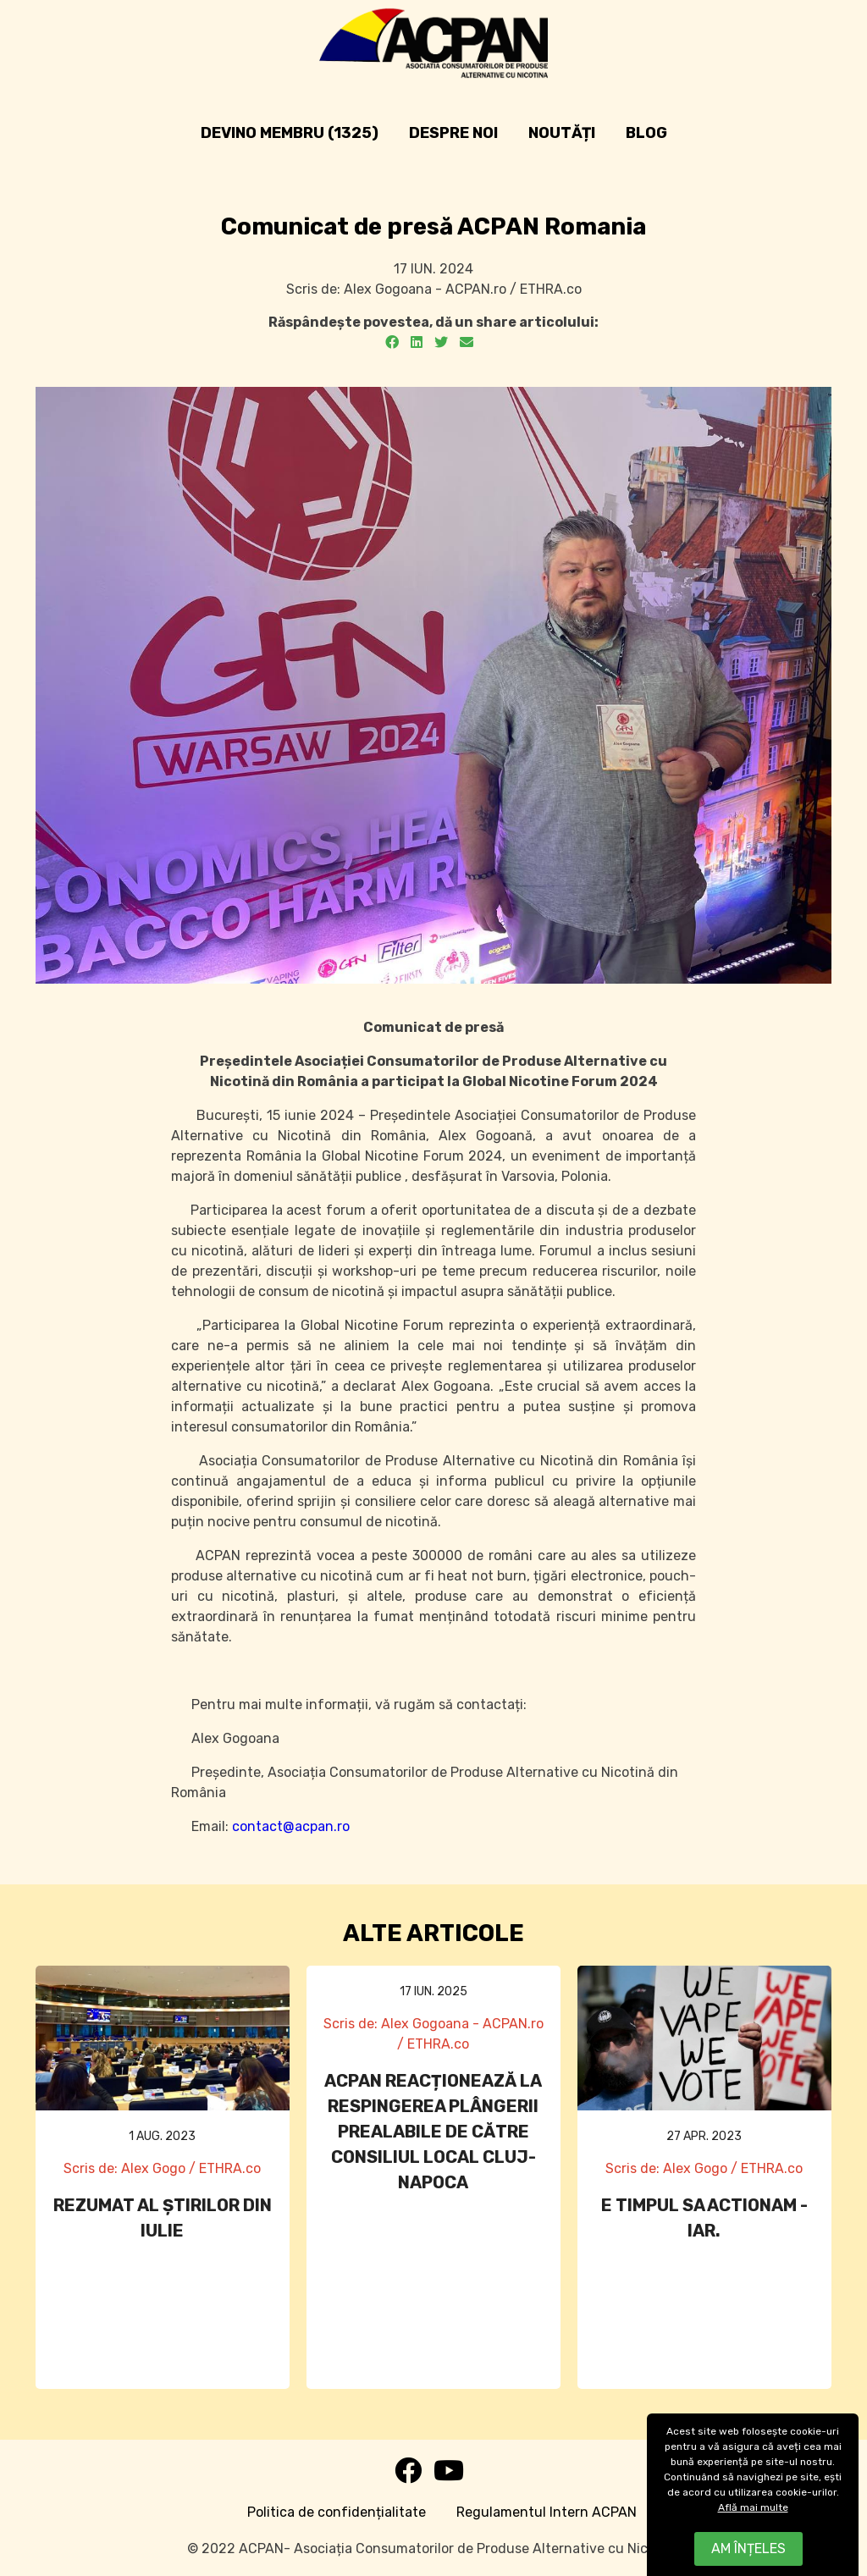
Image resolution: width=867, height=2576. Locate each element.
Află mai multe (753, 2507)
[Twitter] (441, 342)
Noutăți (561, 133)
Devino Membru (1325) (289, 133)
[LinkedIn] (416, 342)
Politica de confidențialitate (336, 2512)
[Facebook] (392, 342)
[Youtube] (449, 2476)
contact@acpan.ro (291, 1826)
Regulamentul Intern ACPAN (546, 2512)
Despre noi (453, 133)
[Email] (466, 342)
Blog (646, 133)
